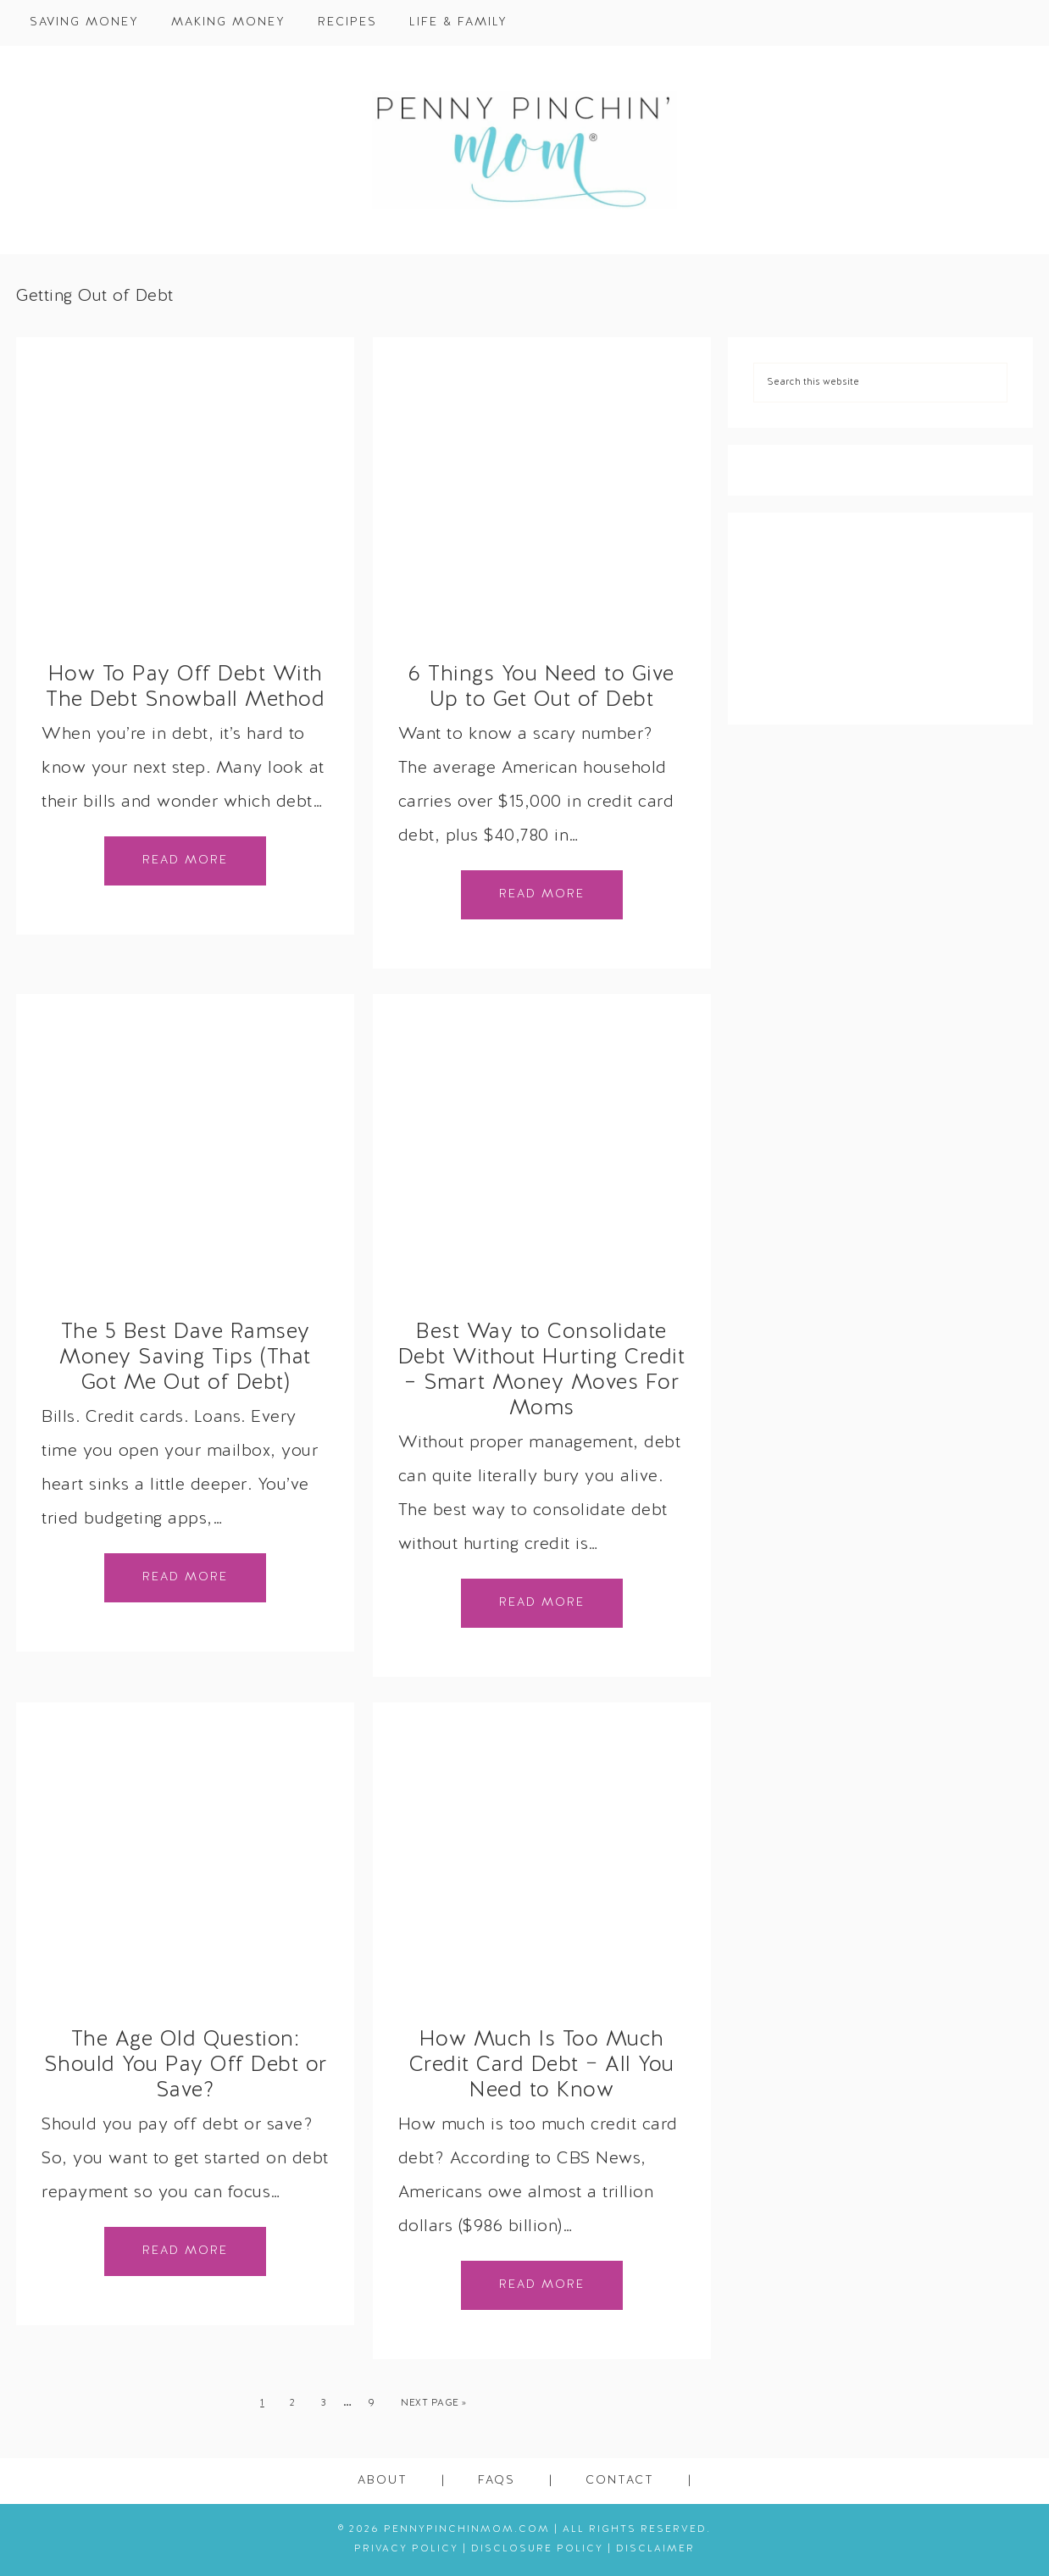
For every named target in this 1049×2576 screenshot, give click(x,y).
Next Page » (434, 2403)
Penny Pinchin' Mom (524, 150)
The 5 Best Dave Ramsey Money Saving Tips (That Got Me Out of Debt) (185, 1358)
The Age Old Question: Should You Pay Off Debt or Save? (185, 2066)
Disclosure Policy (537, 2549)
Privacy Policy (406, 2549)
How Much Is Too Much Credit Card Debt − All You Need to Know (541, 2066)
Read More (185, 860)
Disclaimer (655, 2549)
